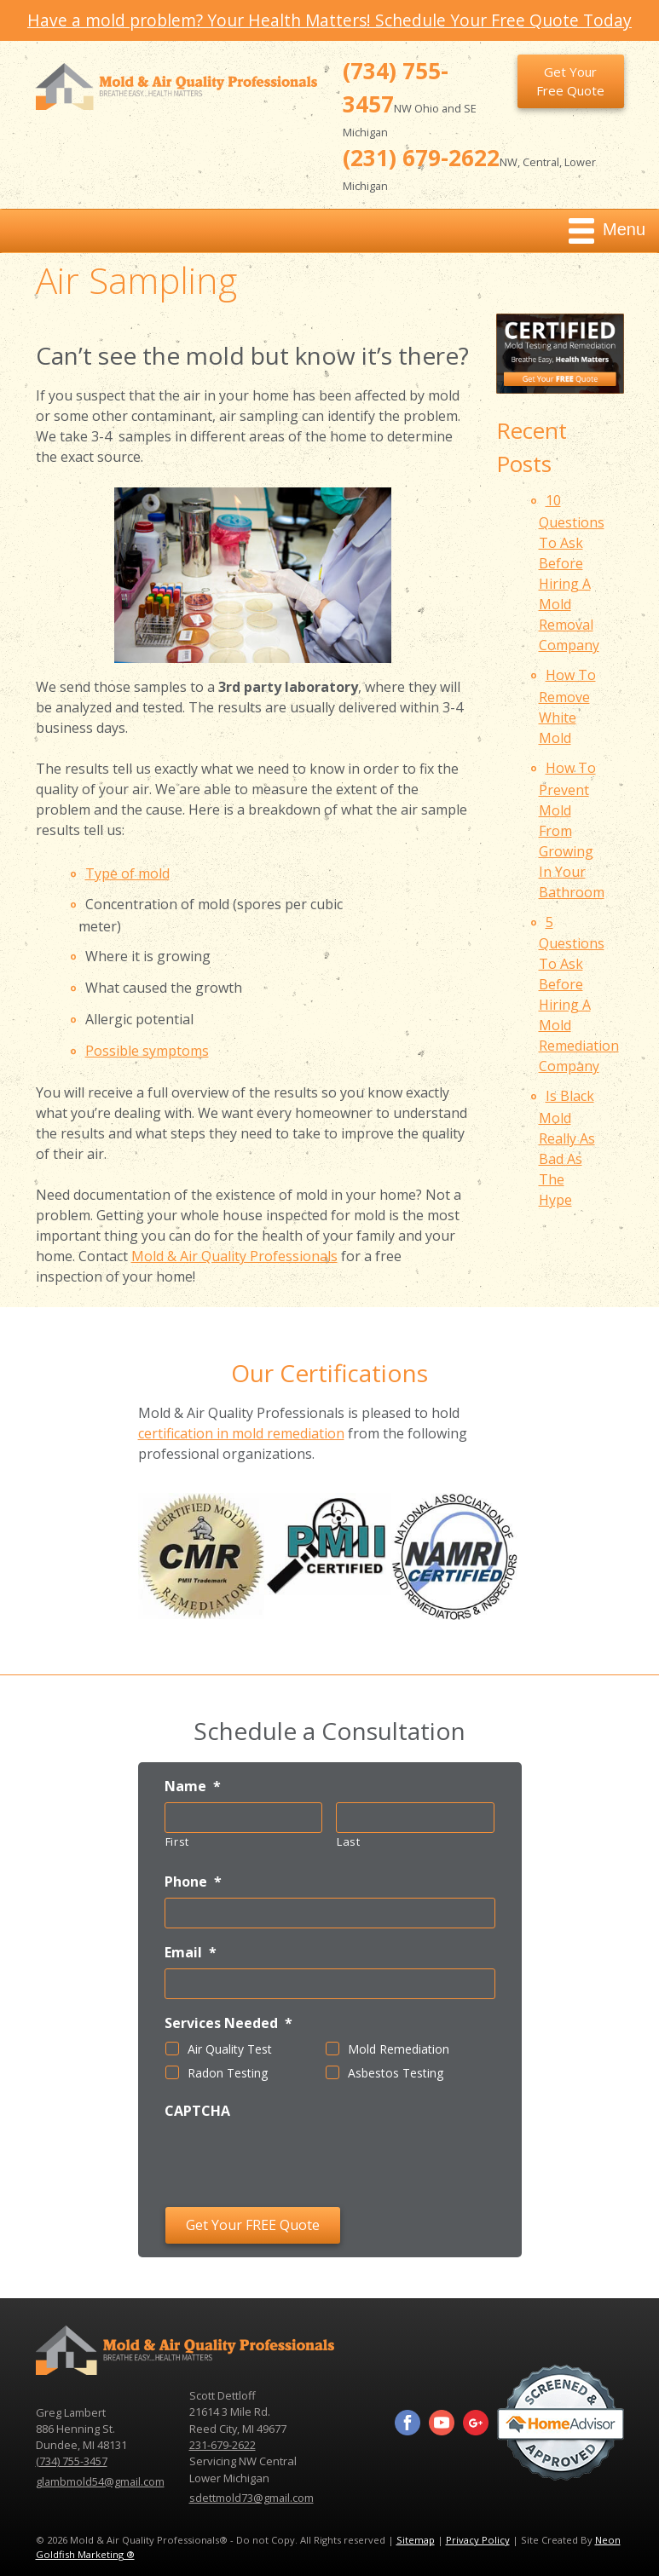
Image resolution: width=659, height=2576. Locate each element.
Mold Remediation (398, 2049)
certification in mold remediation (241, 1433)
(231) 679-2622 (421, 157)
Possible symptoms (147, 1050)
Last (349, 1841)
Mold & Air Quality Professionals (234, 1256)
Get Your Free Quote (570, 81)
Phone (193, 1882)
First (177, 1841)
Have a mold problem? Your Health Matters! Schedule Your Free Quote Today (329, 20)
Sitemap (415, 2539)
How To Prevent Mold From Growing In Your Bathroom (571, 830)
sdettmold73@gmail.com (251, 2497)
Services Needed (228, 2023)
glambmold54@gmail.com (100, 2481)
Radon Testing (228, 2073)
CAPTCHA (197, 2111)
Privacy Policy (478, 2539)
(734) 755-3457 (71, 2461)
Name (193, 1786)
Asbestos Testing (395, 2073)
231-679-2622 (222, 2444)
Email (191, 1953)
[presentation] (294, 2160)
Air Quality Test (230, 2049)
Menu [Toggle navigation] (607, 231)
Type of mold (127, 873)
